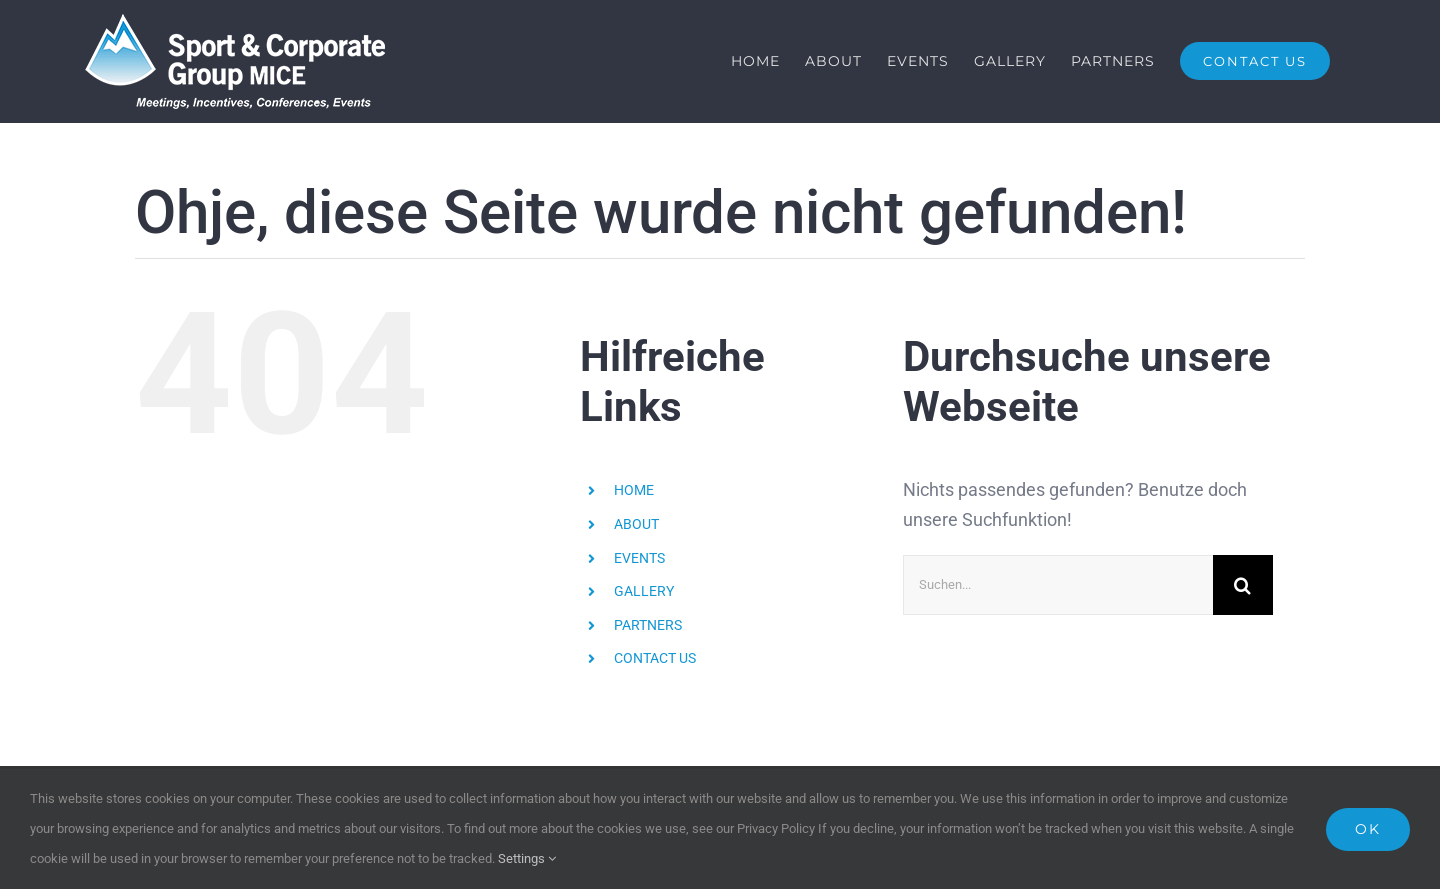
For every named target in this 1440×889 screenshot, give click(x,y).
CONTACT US (655, 659)
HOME (634, 491)
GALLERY (644, 592)
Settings (527, 858)
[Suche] (1243, 585)
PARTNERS (648, 625)
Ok (1368, 829)
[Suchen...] (1058, 585)
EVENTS (639, 558)
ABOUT (636, 524)
